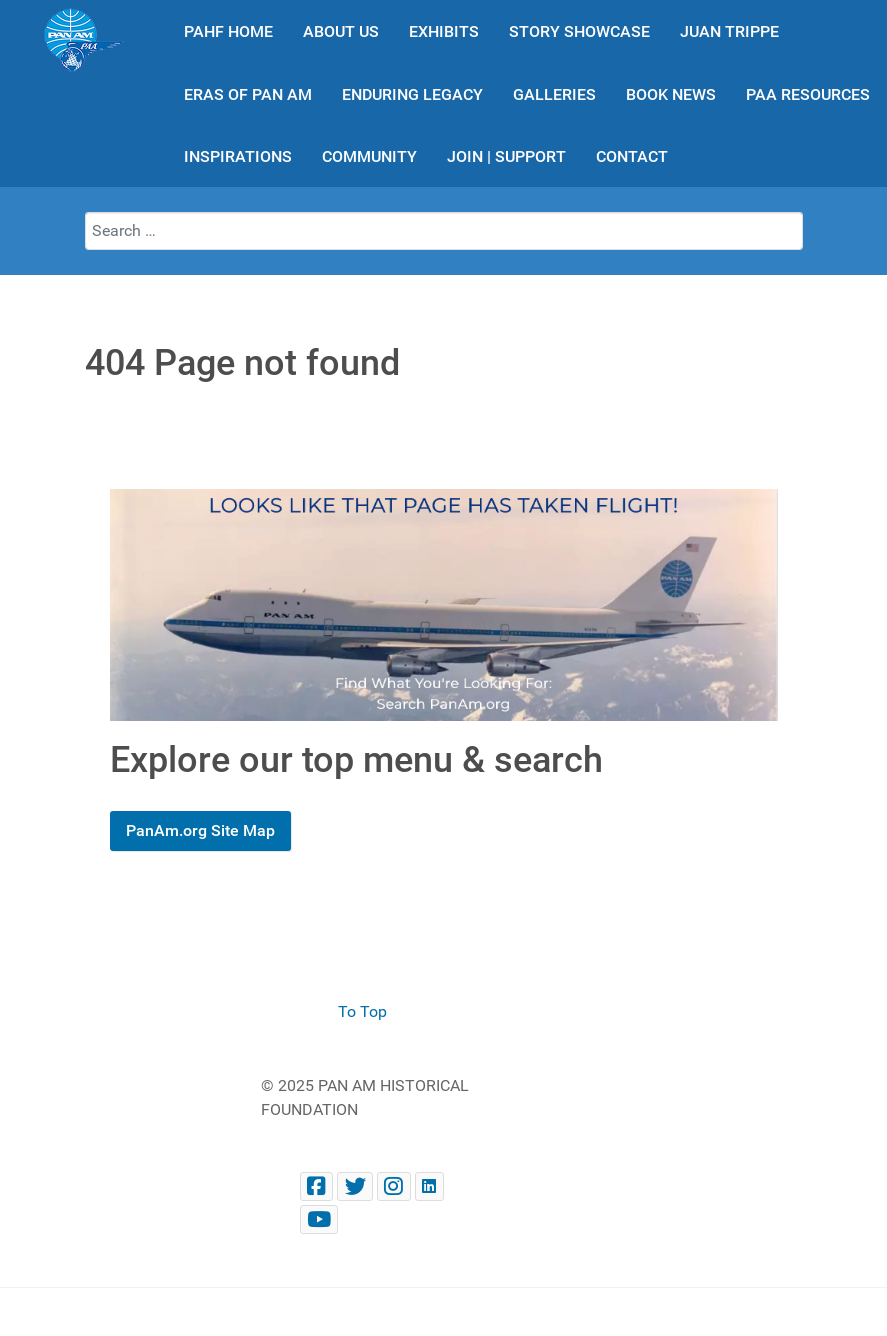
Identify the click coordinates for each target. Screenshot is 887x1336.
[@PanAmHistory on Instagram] (394, 1186)
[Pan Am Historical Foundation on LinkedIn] (429, 1186)
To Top (362, 1011)
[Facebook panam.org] (317, 1186)
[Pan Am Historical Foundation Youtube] (319, 1219)
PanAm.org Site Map (200, 830)
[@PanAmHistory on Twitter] (355, 1186)
